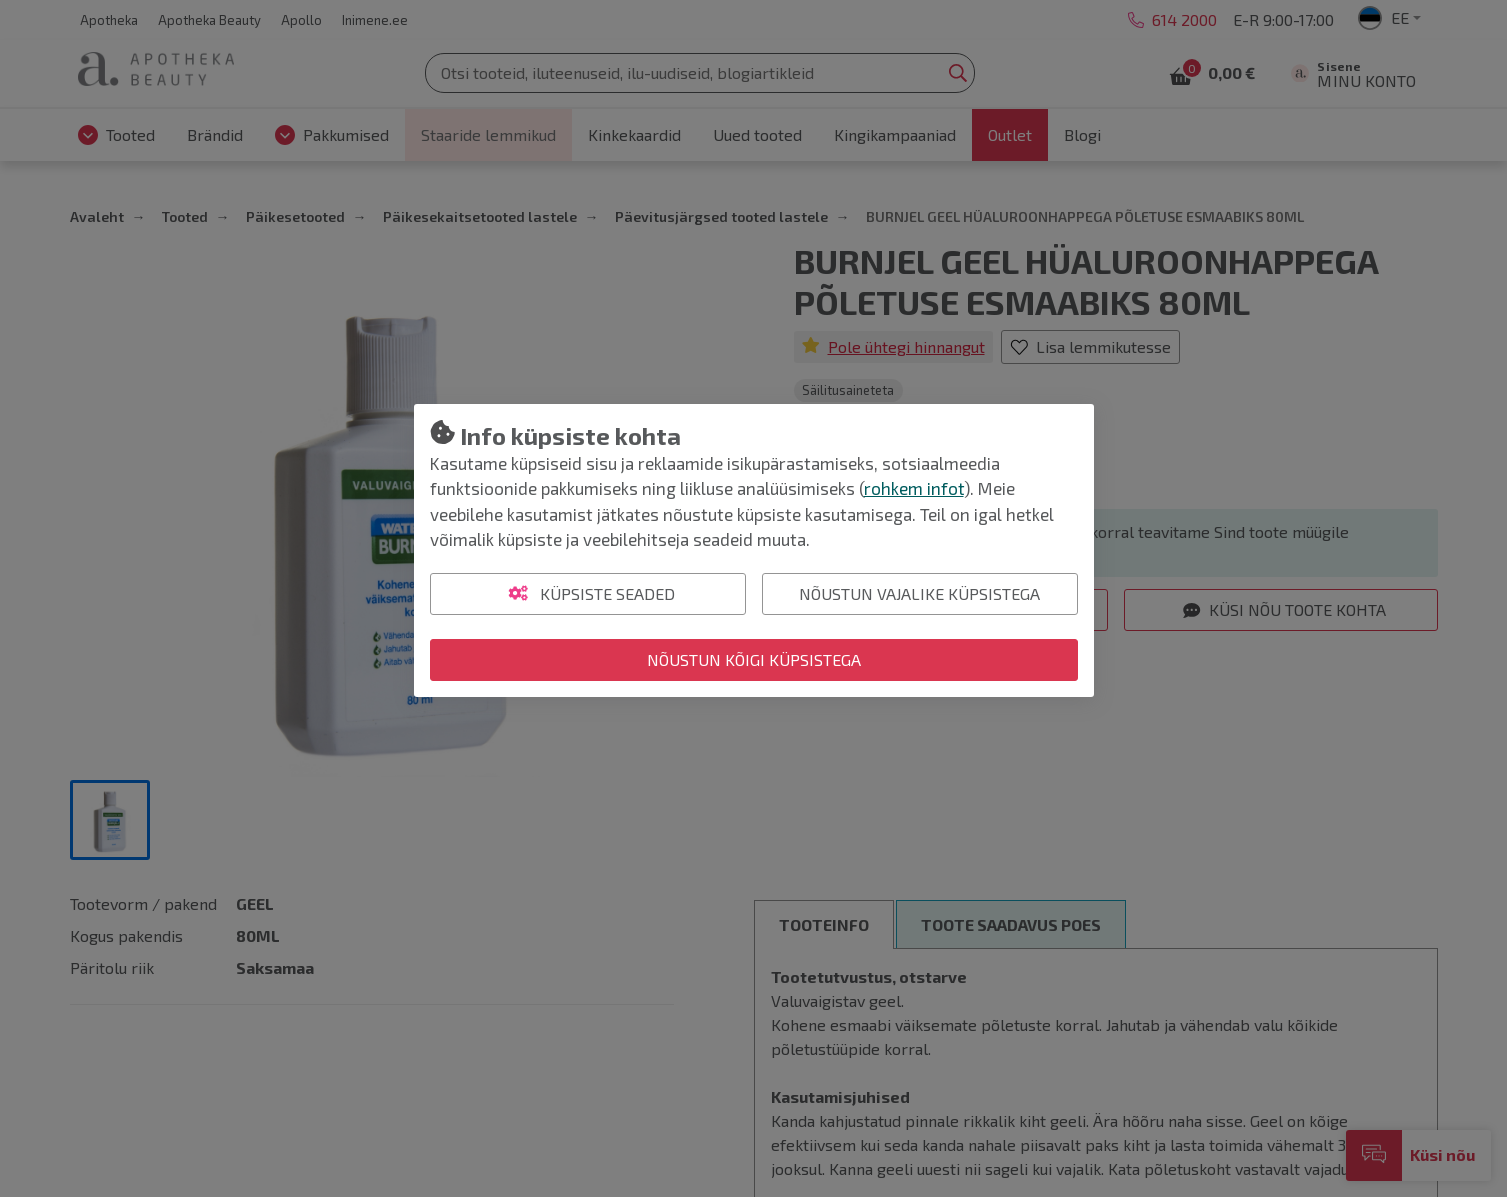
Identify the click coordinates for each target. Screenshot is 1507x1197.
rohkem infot (914, 488)
